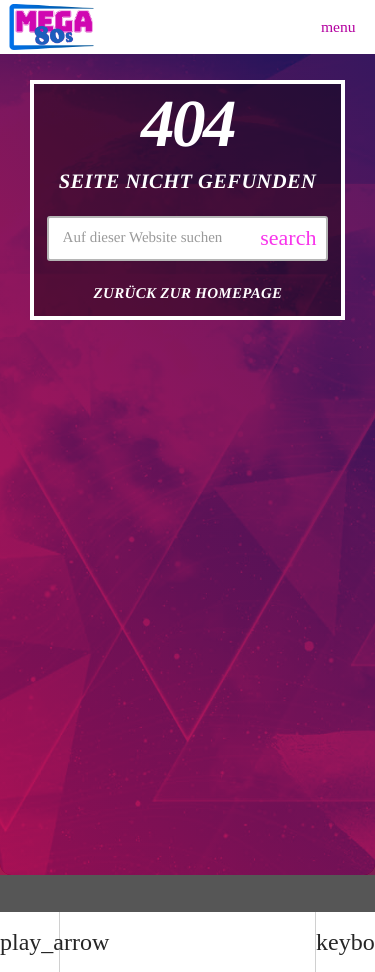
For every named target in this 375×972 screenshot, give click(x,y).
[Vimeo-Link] (51, 27)
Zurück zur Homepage (188, 294)
